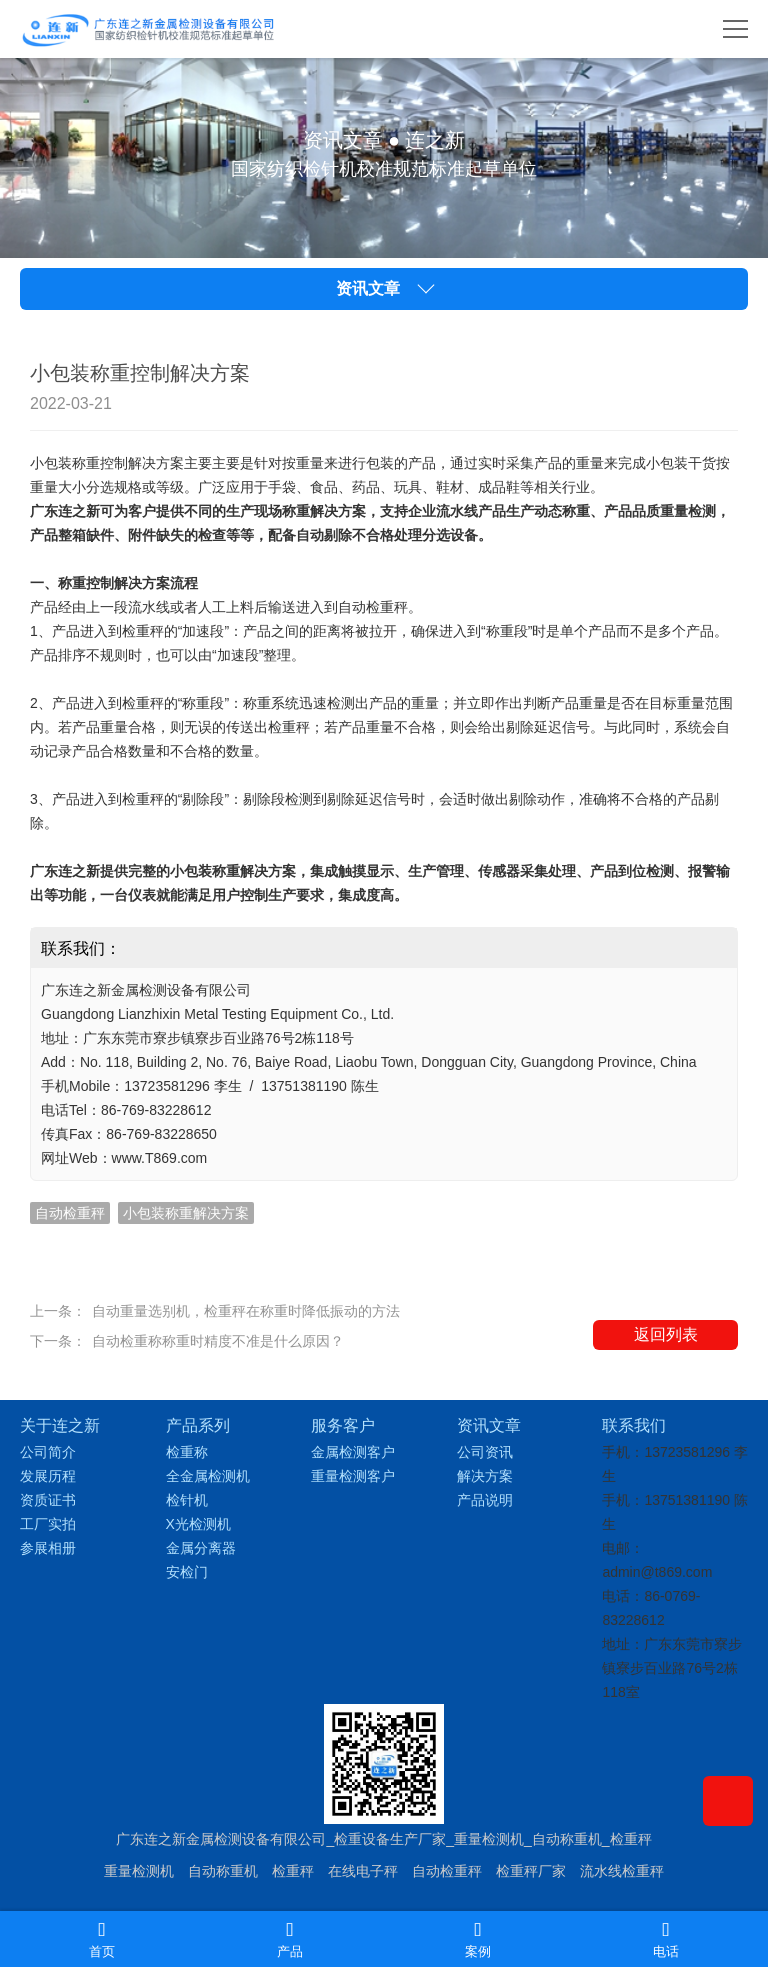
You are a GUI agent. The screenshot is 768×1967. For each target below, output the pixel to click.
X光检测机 (198, 1524)
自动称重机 (223, 1871)
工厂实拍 (48, 1524)
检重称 (187, 1452)
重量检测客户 (353, 1476)
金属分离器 (201, 1548)
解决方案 (485, 1476)
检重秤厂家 (531, 1871)
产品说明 (485, 1500)
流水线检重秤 (622, 1871)
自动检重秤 (447, 1871)
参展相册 (48, 1548)
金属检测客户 (353, 1452)
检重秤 (293, 1871)
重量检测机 (139, 1871)
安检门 (187, 1572)
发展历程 (48, 1476)
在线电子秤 (363, 1871)
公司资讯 (485, 1452)
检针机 (187, 1500)
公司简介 (48, 1452)
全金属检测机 (208, 1476)
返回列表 (666, 1334)
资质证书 (48, 1500)
